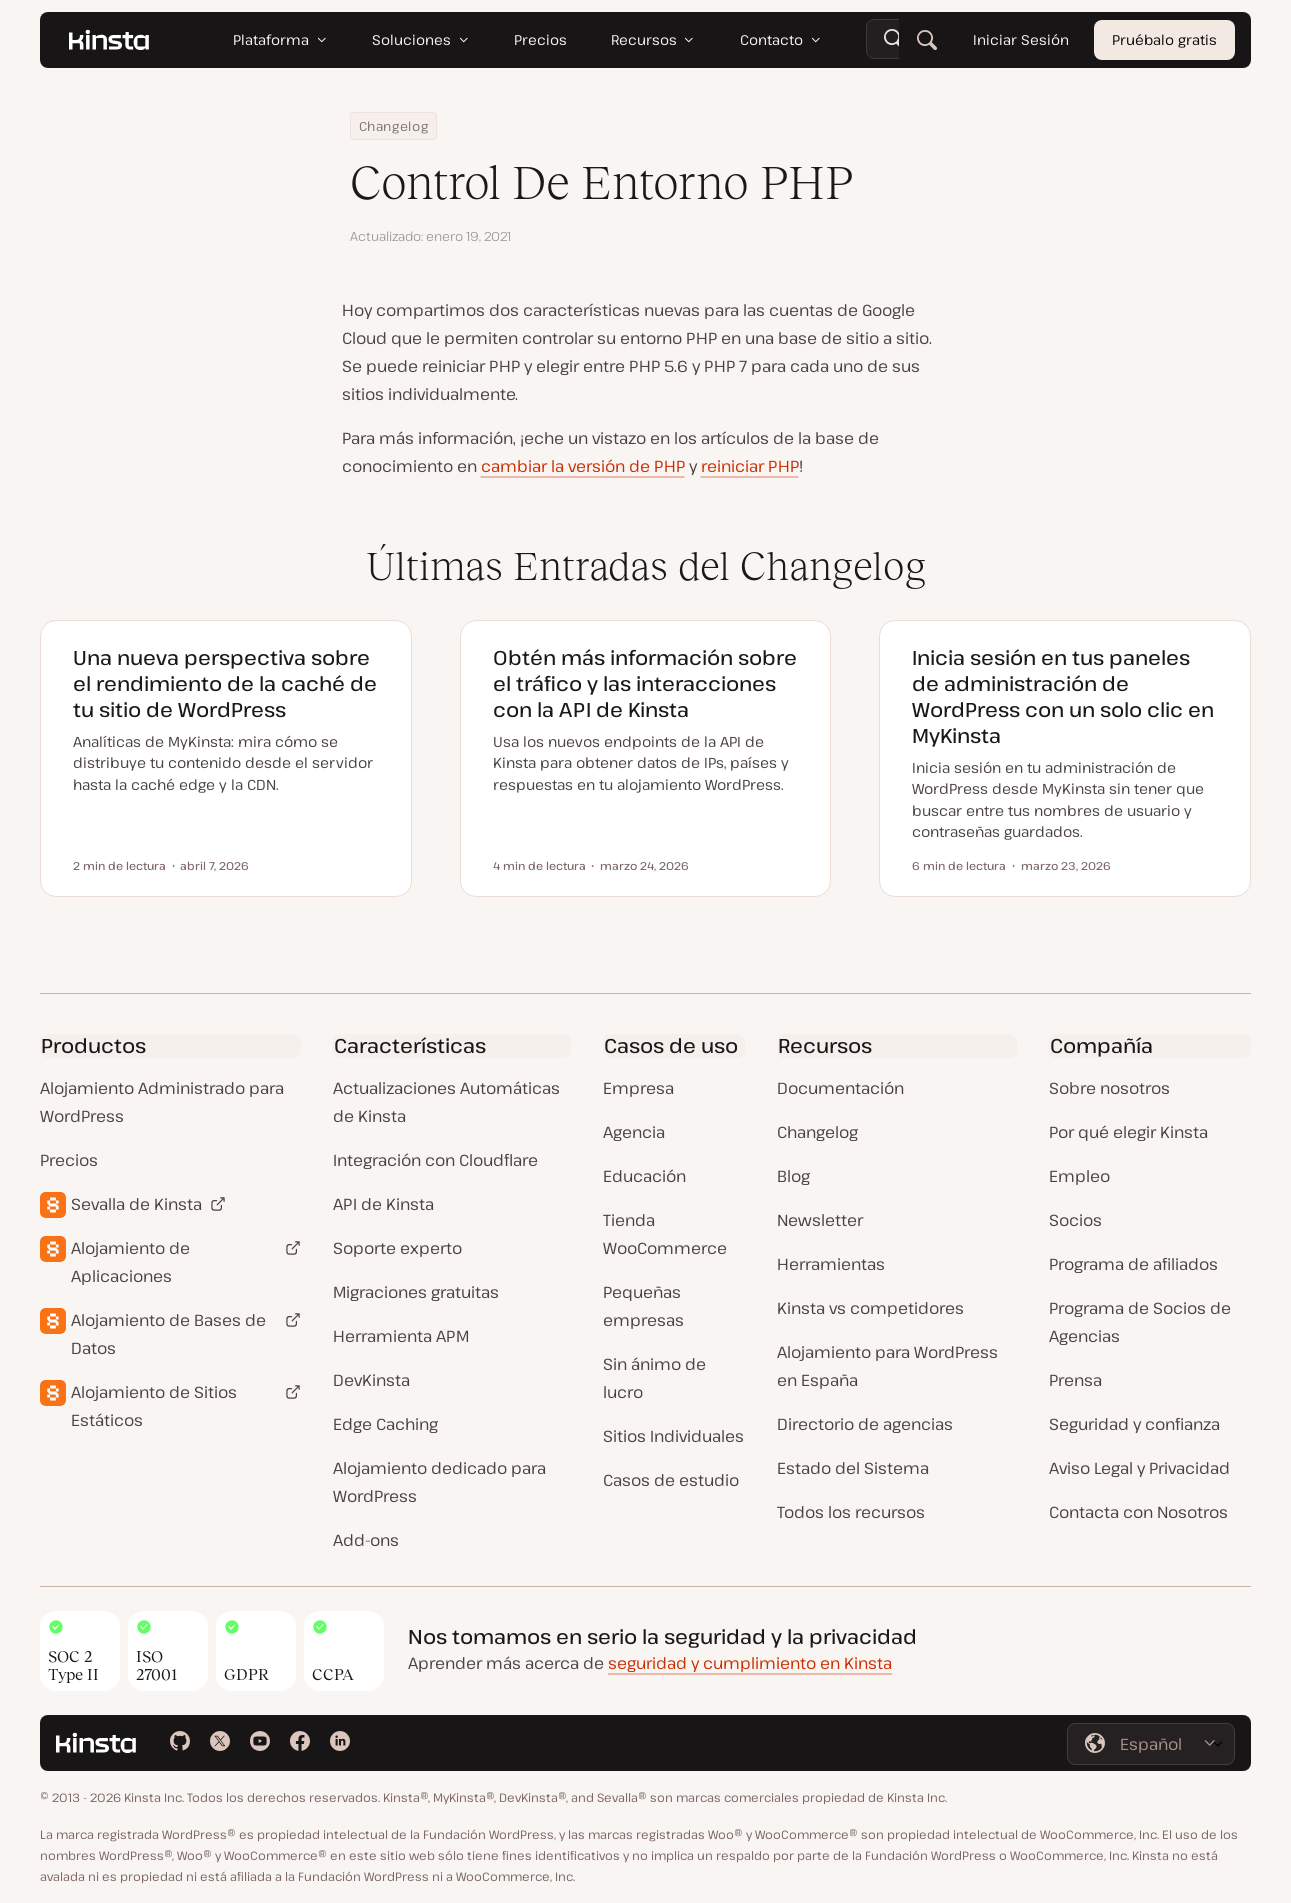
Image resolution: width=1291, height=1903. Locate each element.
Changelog (394, 126)
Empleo (1079, 1176)
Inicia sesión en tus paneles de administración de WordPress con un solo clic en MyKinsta (1063, 696)
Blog (793, 1176)
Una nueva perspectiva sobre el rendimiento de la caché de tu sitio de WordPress (225, 683)
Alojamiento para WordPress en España (887, 1366)
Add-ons (366, 1540)
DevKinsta (371, 1380)
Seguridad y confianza (1134, 1424)
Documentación (840, 1088)
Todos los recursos (851, 1512)
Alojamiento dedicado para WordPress (439, 1482)
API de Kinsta (383, 1204)
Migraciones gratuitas (416, 1292)
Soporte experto (397, 1248)
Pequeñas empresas (643, 1306)
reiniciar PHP (750, 466)
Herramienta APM (401, 1336)
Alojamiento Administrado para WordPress (162, 1102)
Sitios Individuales (673, 1436)
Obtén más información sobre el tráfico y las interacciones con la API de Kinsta (645, 683)
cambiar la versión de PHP (583, 466)
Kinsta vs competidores (870, 1308)
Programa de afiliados (1133, 1264)
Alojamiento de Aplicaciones (130, 1262)
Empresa (638, 1088)
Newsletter (820, 1220)
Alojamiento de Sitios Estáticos (154, 1406)
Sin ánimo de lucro (654, 1378)
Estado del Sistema (853, 1468)
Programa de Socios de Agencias (1140, 1322)
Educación (644, 1176)
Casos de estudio (671, 1480)
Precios (69, 1160)
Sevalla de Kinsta (136, 1204)
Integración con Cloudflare (435, 1160)
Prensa (1075, 1380)
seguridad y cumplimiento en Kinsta (750, 1663)
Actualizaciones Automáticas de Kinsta (446, 1102)
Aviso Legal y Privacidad (1139, 1468)
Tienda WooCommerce (665, 1234)
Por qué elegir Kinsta (1128, 1132)
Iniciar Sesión (1021, 39)
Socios (1075, 1220)
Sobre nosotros (1109, 1088)
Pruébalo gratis (1164, 39)
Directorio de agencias (865, 1424)
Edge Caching (385, 1424)
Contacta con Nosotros (1138, 1512)
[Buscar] (927, 40)
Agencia (634, 1132)
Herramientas (831, 1264)
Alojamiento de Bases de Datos (168, 1334)
